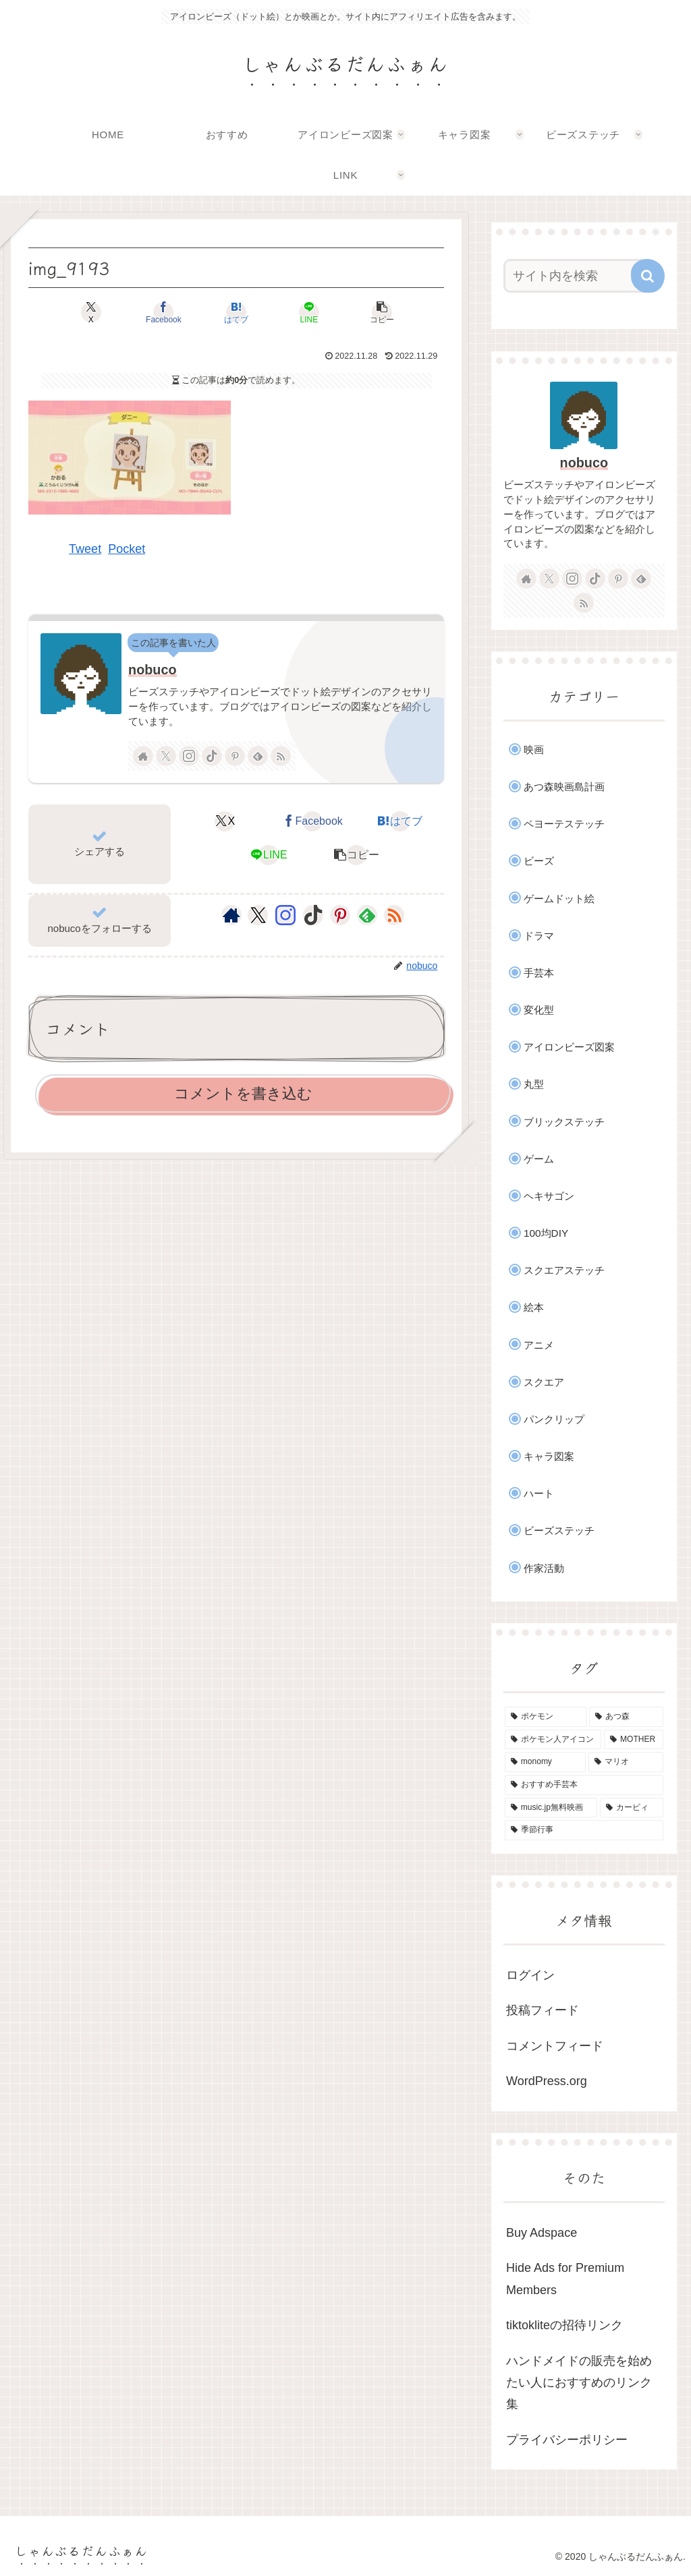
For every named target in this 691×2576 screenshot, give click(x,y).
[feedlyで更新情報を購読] (258, 756)
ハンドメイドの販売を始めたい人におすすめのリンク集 (579, 2382)
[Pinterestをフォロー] (235, 756)
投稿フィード (542, 2010)
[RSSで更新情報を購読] (280, 756)
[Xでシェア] (96, 312)
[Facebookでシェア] (166, 312)
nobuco (152, 669)
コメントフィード (554, 2046)
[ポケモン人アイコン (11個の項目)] (553, 1740)
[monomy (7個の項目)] (545, 1762)
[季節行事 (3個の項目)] (584, 1830)
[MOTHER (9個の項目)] (633, 1740)
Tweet (85, 549)
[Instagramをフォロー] (189, 756)
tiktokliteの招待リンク (564, 2325)
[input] (577, 276)
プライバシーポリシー (567, 2440)
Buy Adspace (541, 2233)
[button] (376, 312)
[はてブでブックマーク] (236, 312)
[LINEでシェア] (306, 312)
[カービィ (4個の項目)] (631, 1808)
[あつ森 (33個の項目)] (626, 1717)
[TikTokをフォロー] (212, 756)
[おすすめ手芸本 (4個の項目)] (584, 1785)
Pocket (126, 549)
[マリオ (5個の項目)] (625, 1762)
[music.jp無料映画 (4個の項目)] (551, 1808)
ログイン (530, 1975)
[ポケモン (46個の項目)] (545, 1717)
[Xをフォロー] (166, 756)
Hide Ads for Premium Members (565, 2278)
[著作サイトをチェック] (143, 756)
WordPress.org (546, 2081)
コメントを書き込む (243, 1093)
